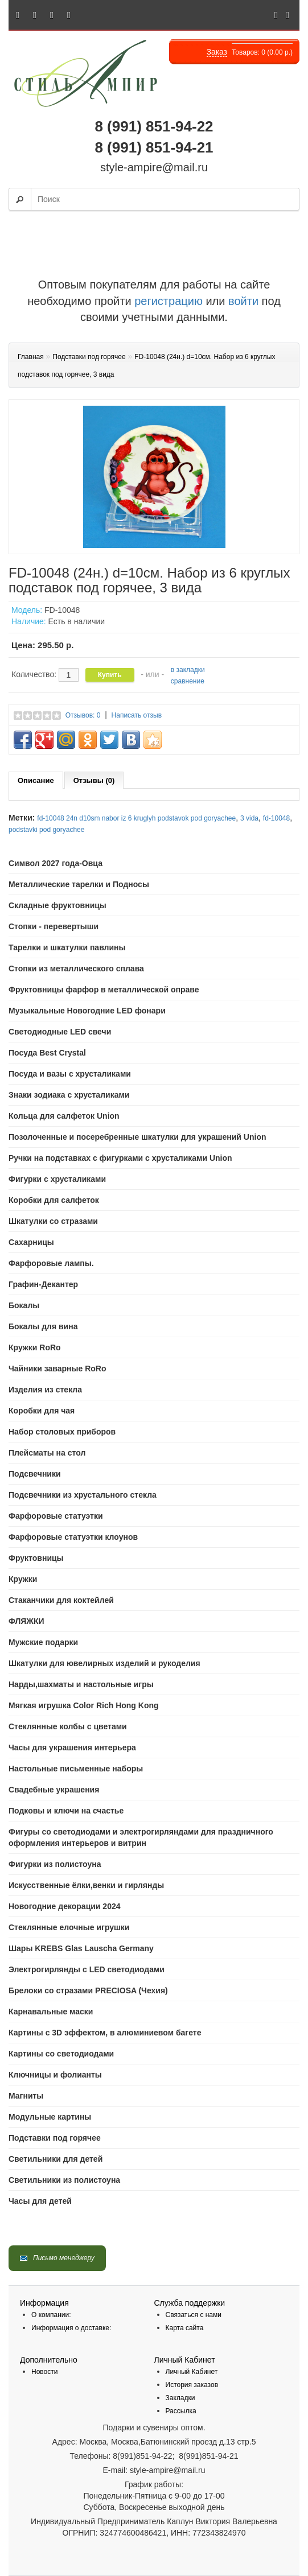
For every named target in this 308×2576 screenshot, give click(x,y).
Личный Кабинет (192, 2372)
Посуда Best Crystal (47, 1052)
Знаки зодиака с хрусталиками (69, 1094)
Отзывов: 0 (83, 715)
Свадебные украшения (54, 1789)
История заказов (192, 2385)
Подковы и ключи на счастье (66, 1810)
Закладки (180, 2398)
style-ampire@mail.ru (154, 167)
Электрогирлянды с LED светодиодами (87, 1969)
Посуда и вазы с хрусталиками (70, 1073)
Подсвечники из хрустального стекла (83, 1494)
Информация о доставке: (71, 2328)
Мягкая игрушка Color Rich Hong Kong (84, 1705)
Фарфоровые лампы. (51, 1263)
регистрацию (167, 301)
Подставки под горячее (55, 2137)
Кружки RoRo (35, 1347)
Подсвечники (35, 1473)
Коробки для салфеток (54, 1200)
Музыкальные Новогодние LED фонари (87, 1010)
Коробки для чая (42, 1410)
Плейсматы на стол (47, 1452)
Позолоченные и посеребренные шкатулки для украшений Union (137, 1136)
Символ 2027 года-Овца (55, 863)
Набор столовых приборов (62, 1431)
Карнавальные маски (51, 2011)
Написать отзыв (137, 715)
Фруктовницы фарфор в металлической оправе (104, 989)
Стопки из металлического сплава (76, 968)
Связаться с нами (193, 2315)
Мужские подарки (43, 1642)
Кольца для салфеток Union (64, 1115)
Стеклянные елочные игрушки (69, 1927)
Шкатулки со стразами (53, 1221)
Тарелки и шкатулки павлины (67, 947)
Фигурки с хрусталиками (57, 1179)
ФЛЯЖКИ (26, 1621)
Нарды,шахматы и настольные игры (81, 1684)
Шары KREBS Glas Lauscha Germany (81, 1948)
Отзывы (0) (94, 780)
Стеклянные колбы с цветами (68, 1726)
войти (243, 301)
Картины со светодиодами (61, 2053)
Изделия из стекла (45, 1389)
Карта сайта (185, 2328)
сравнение (187, 681)
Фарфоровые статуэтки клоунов (73, 1537)
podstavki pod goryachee (46, 830)
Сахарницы (31, 1242)
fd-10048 (276, 818)
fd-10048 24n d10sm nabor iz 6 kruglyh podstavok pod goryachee (136, 818)
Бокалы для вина (43, 1326)
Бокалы (24, 1305)
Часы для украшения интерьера (72, 1747)
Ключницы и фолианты (55, 2074)
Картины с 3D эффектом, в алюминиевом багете (105, 2032)
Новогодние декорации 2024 (65, 1906)
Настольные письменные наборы (76, 1768)
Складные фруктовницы (57, 905)
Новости (44, 2372)
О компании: (51, 2315)
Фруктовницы (36, 1558)
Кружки (23, 1579)
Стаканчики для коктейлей (61, 1600)
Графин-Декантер (43, 1284)
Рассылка (181, 2411)
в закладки (188, 670)
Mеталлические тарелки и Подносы (79, 884)
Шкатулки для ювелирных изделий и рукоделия (104, 1663)
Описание (36, 780)
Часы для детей (40, 2201)
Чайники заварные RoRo (57, 1368)
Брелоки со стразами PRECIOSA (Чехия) (88, 1990)
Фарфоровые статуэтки (56, 1515)
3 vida (249, 818)
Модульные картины (50, 2116)
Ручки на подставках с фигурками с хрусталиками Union (120, 1158)
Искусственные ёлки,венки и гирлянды (86, 1885)
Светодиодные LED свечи (60, 1031)
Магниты (26, 2095)
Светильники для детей (55, 2158)
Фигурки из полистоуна (55, 1864)
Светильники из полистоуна (64, 2180)
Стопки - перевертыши (53, 926)
